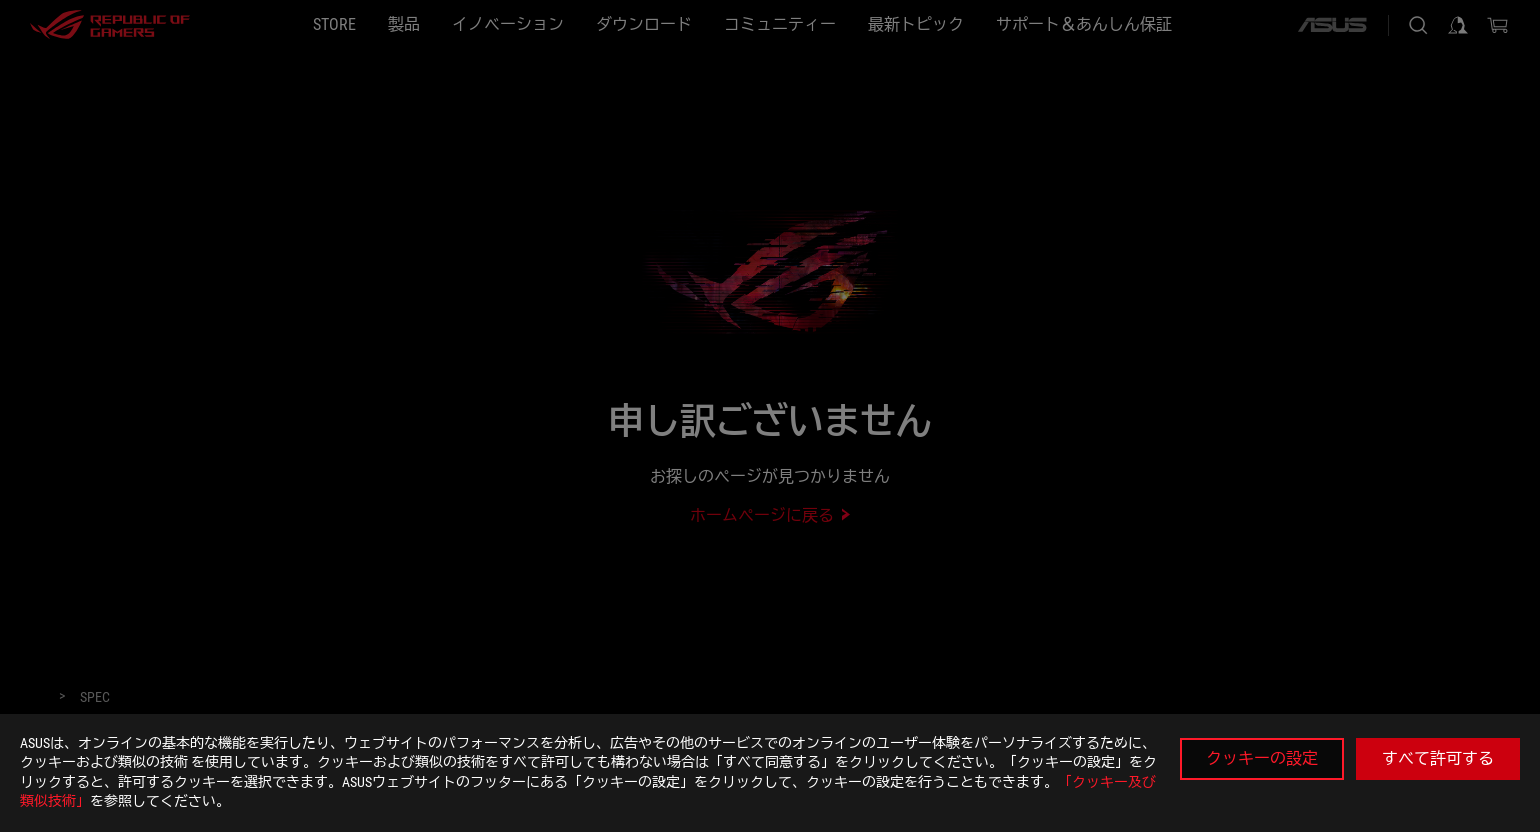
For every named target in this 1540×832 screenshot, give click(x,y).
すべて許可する (1438, 758)
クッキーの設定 (1262, 758)
